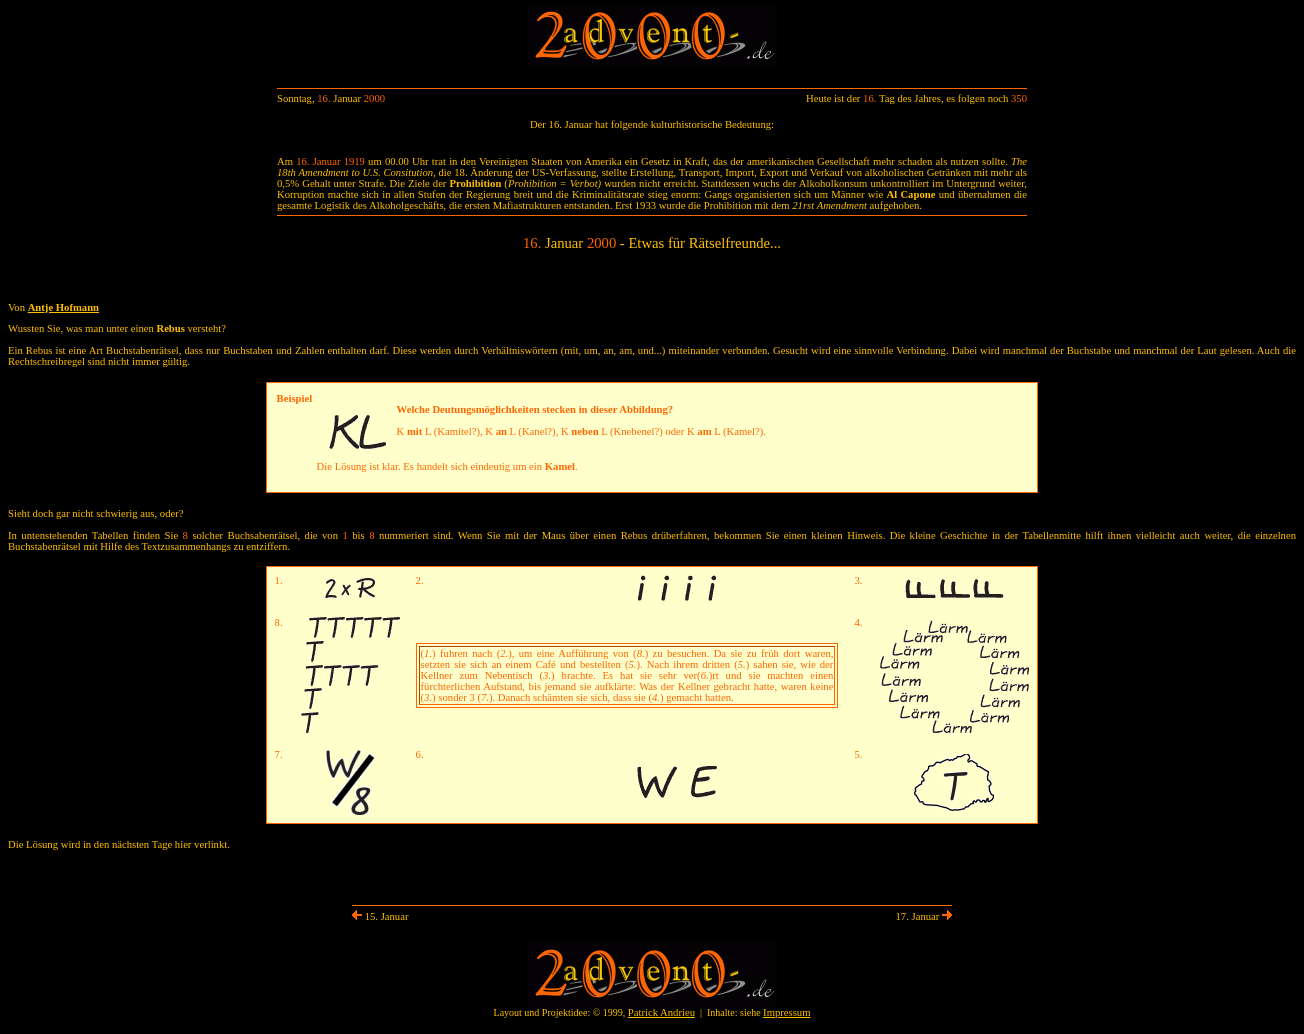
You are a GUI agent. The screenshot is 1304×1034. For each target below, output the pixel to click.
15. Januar (380, 916)
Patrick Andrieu (661, 1012)
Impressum (786, 1012)
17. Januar (924, 916)
